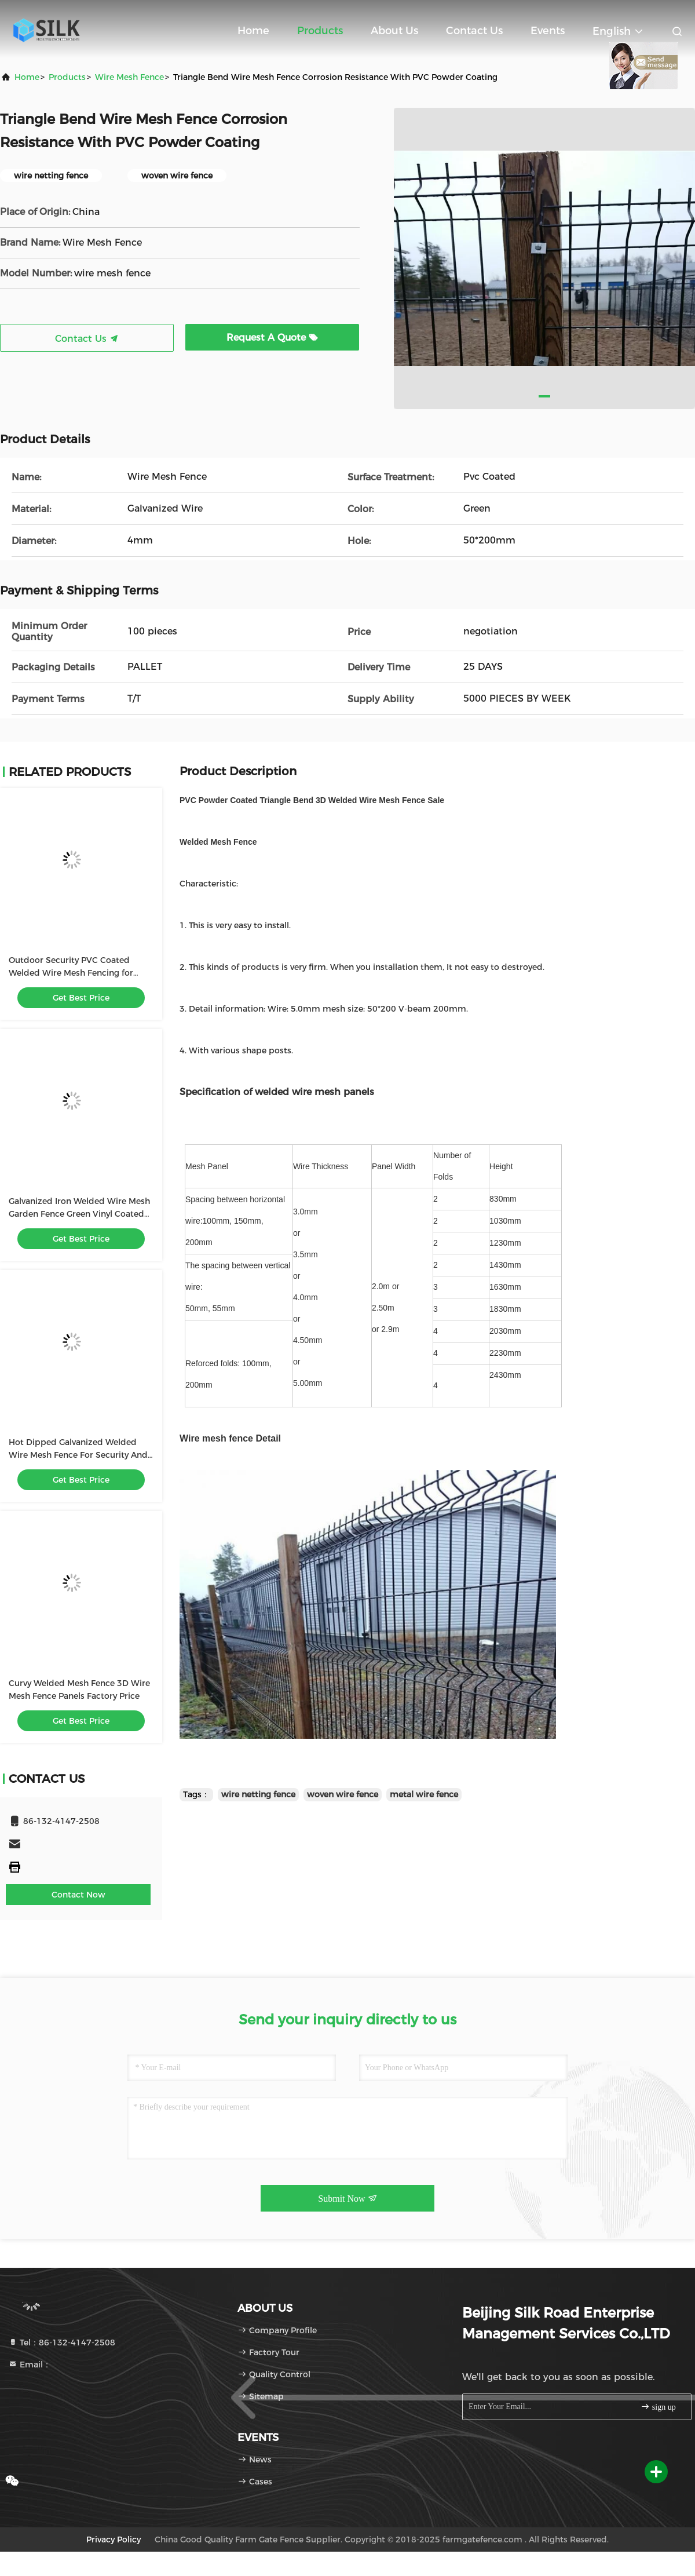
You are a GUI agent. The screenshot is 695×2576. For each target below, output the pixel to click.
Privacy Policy (113, 2539)
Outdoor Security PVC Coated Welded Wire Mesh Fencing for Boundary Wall (71, 973)
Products (320, 30)
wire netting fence (258, 1794)
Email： (29, 2364)
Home (253, 30)
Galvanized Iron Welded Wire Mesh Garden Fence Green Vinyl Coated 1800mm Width (79, 1214)
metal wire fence (424, 1794)
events (548, 30)
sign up (658, 2406)
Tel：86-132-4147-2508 (61, 2342)
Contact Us (474, 30)
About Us (394, 30)
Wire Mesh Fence (129, 77)
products (67, 77)
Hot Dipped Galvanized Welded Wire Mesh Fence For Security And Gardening (78, 1455)
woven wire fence (342, 1794)
